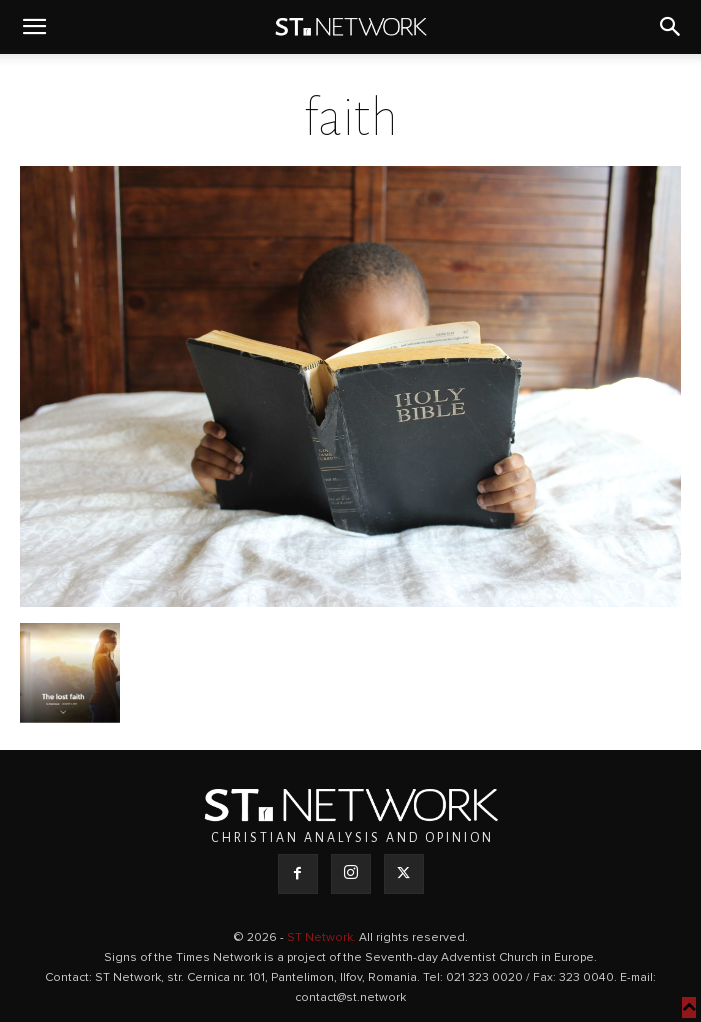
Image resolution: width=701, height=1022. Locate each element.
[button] (34, 27)
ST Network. (323, 938)
